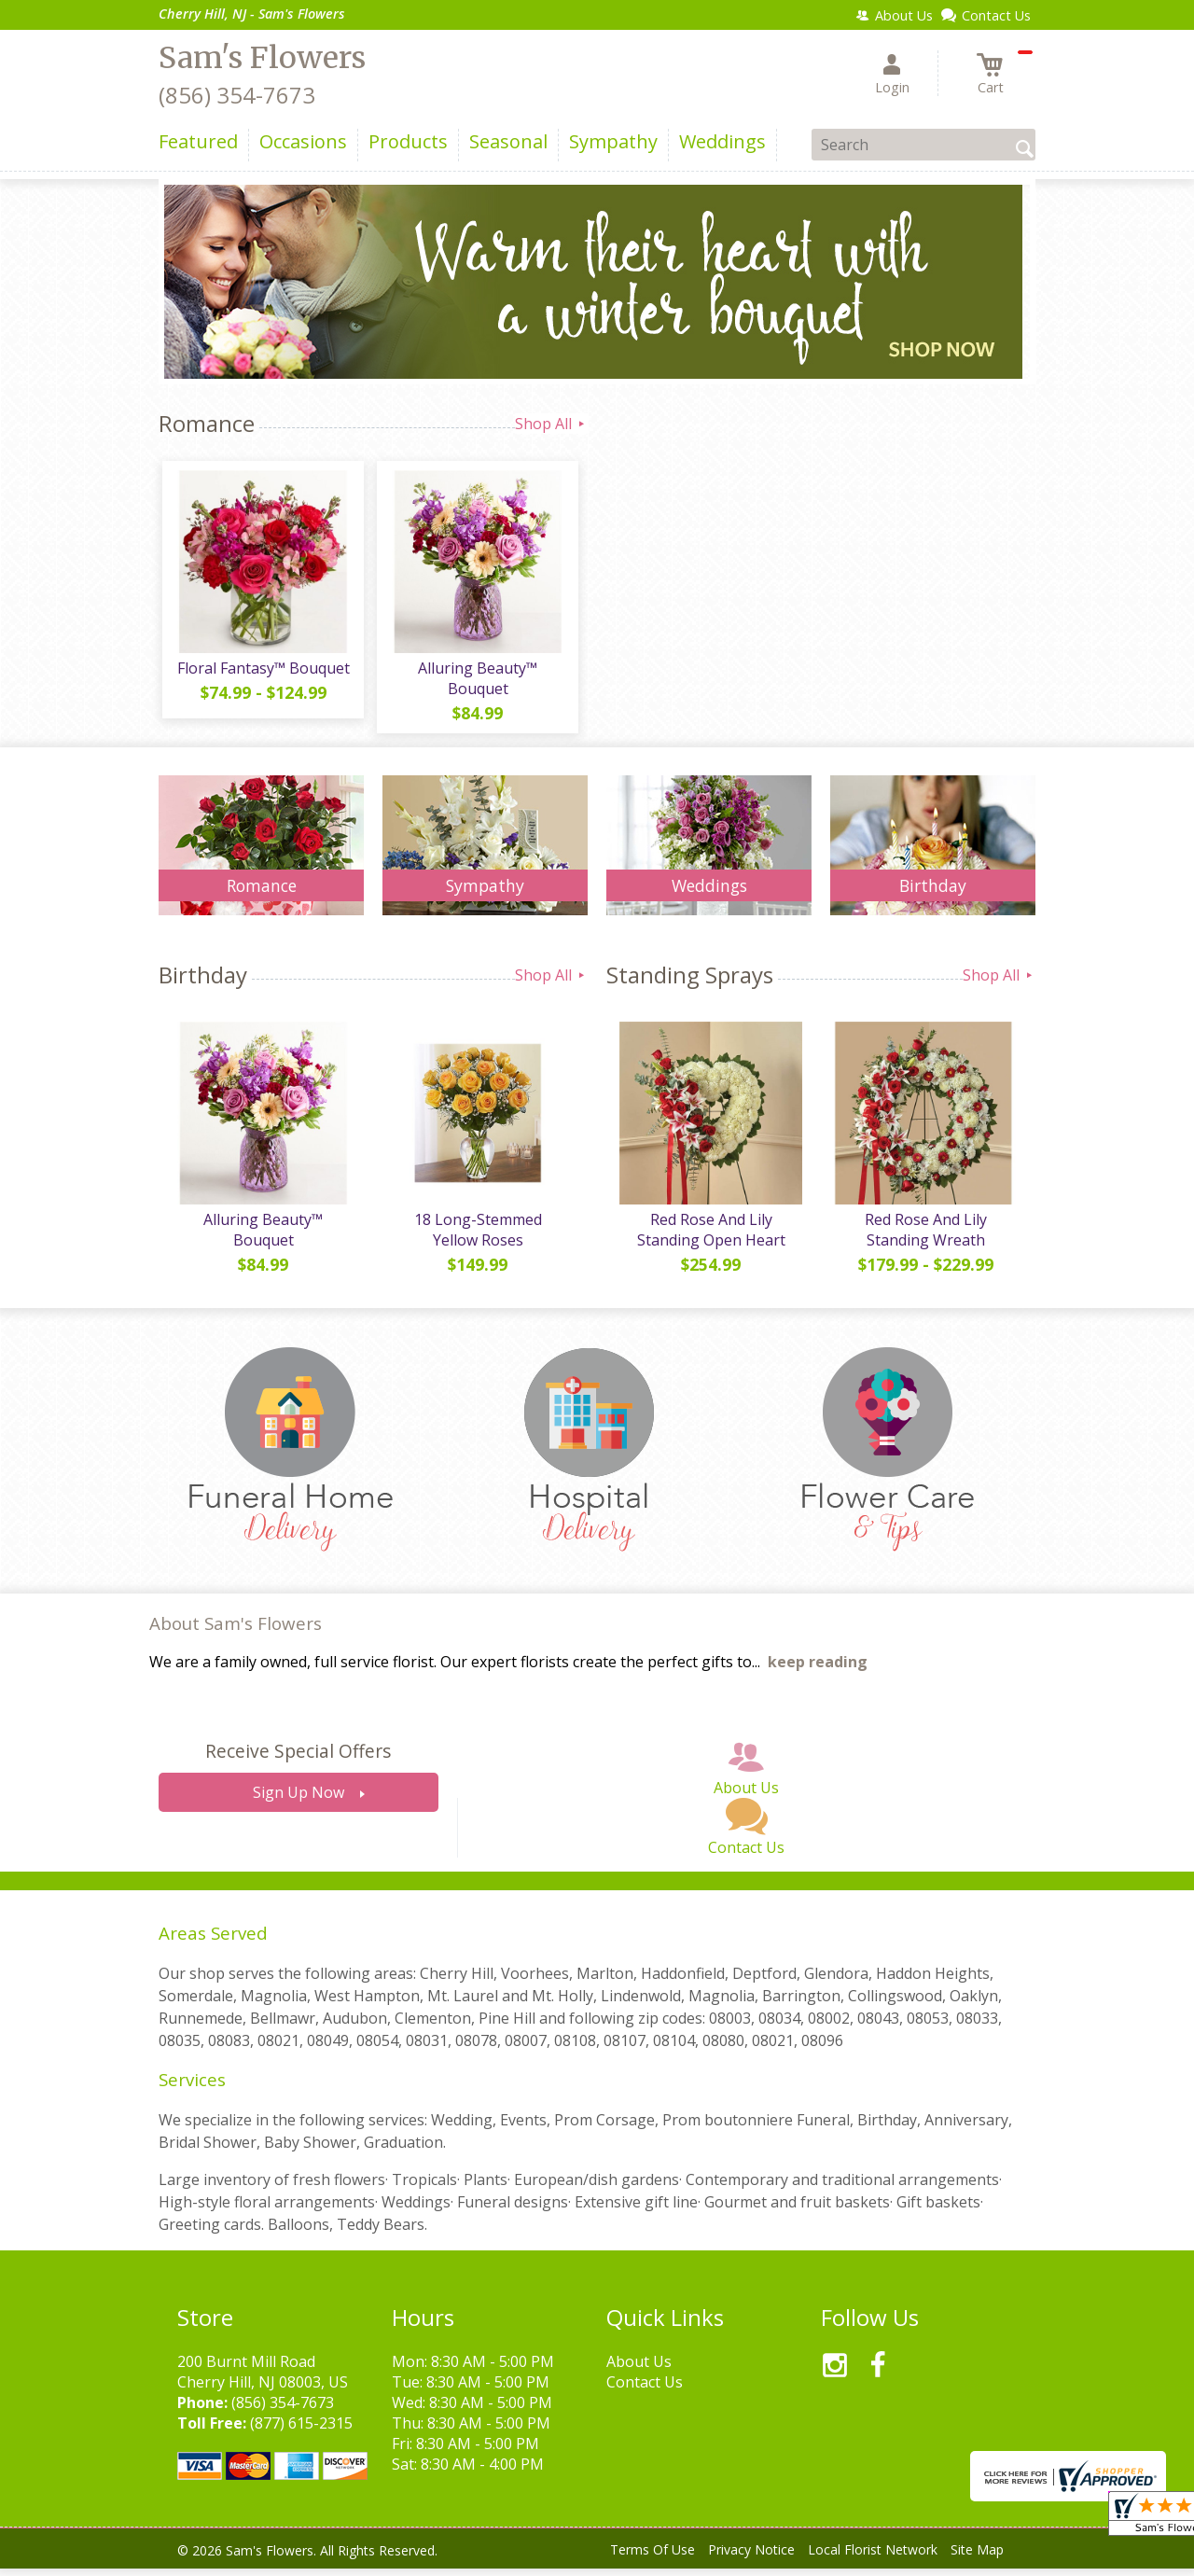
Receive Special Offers (298, 1759)
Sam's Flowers (262, 58)
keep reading (818, 1670)
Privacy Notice (751, 2557)
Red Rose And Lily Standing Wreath (924, 1237)
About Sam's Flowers (235, 1630)
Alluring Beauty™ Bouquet (475, 682)
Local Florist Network (872, 2557)
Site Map (977, 2557)
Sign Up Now (298, 1800)
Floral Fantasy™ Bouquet (261, 671)
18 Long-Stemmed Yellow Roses (476, 1237)
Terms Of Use (652, 2557)
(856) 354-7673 (237, 94)
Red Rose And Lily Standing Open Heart (709, 1237)
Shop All (551, 423)
